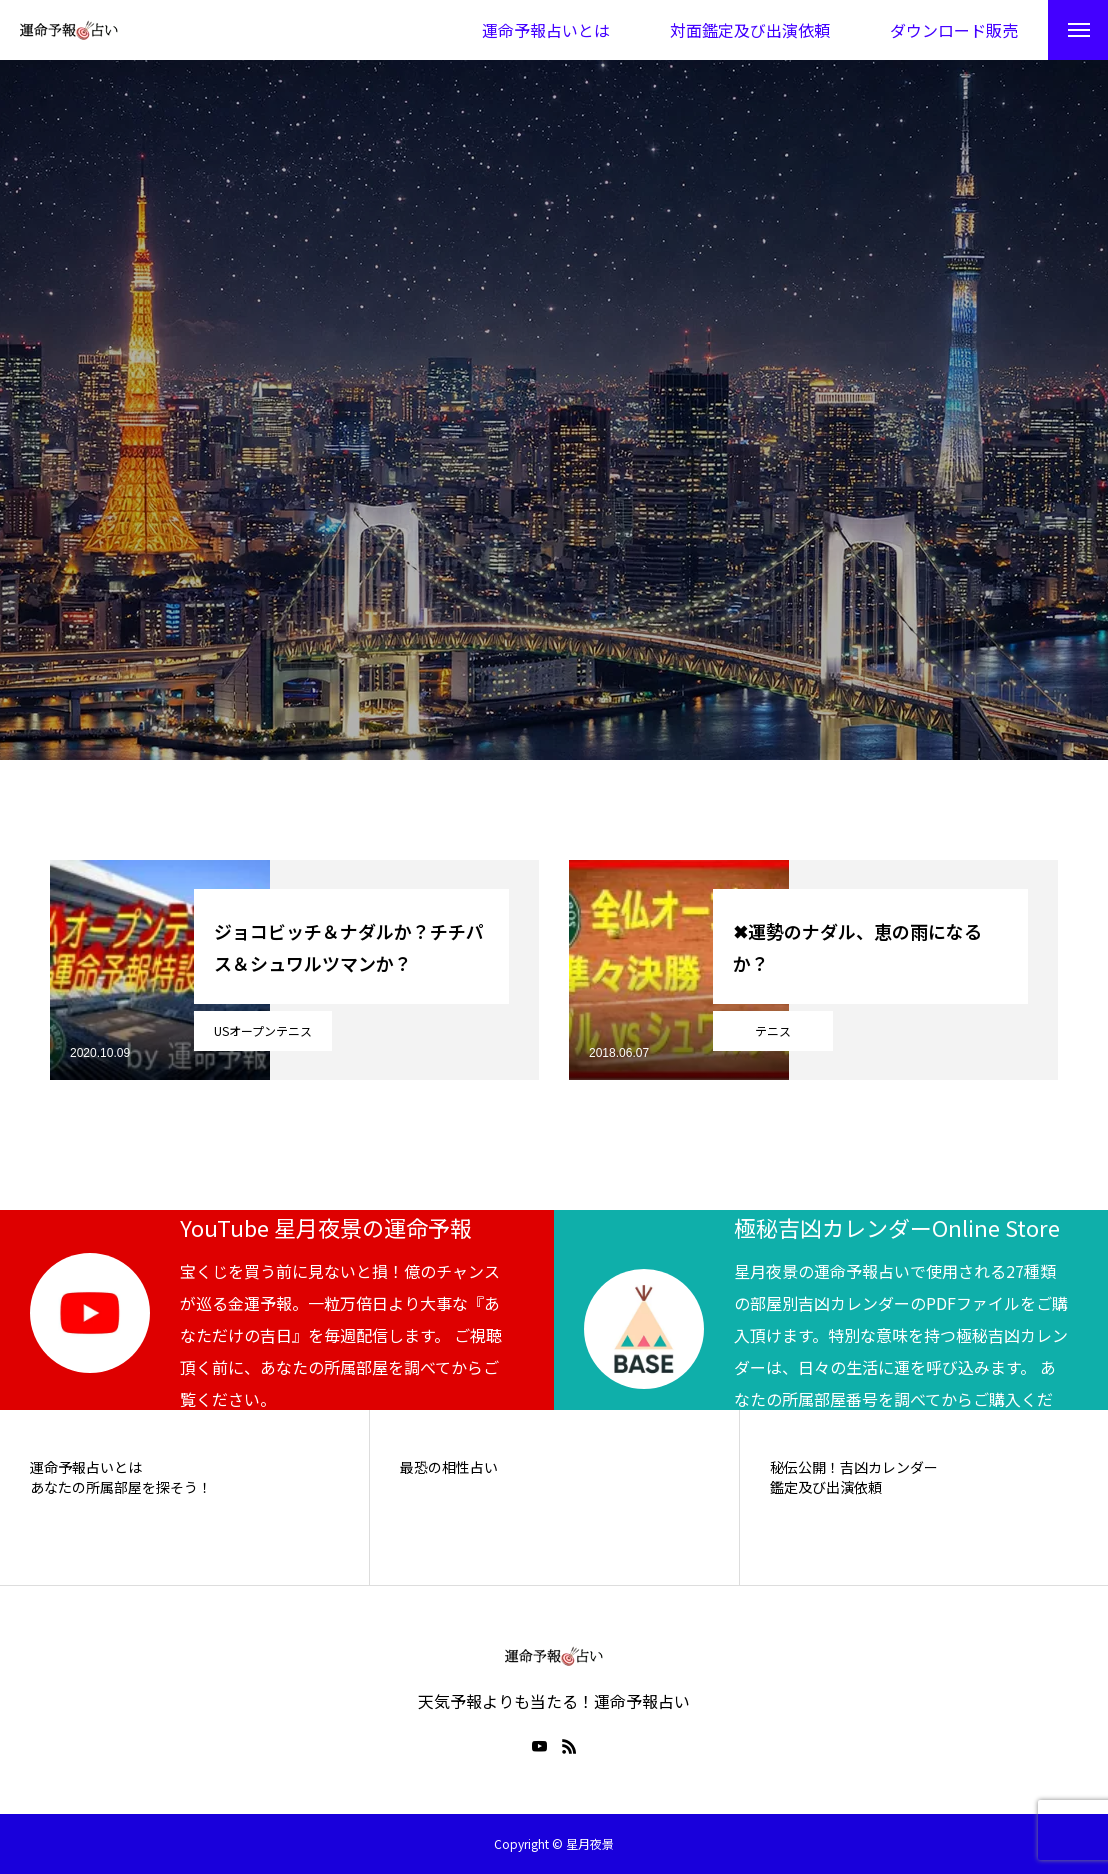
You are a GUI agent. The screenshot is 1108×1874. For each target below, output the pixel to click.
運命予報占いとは (86, 1467)
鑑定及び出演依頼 (826, 1487)
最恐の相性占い (449, 1467)
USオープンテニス (263, 1030)
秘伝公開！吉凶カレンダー (854, 1467)
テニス (773, 1030)
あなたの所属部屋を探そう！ (121, 1487)
